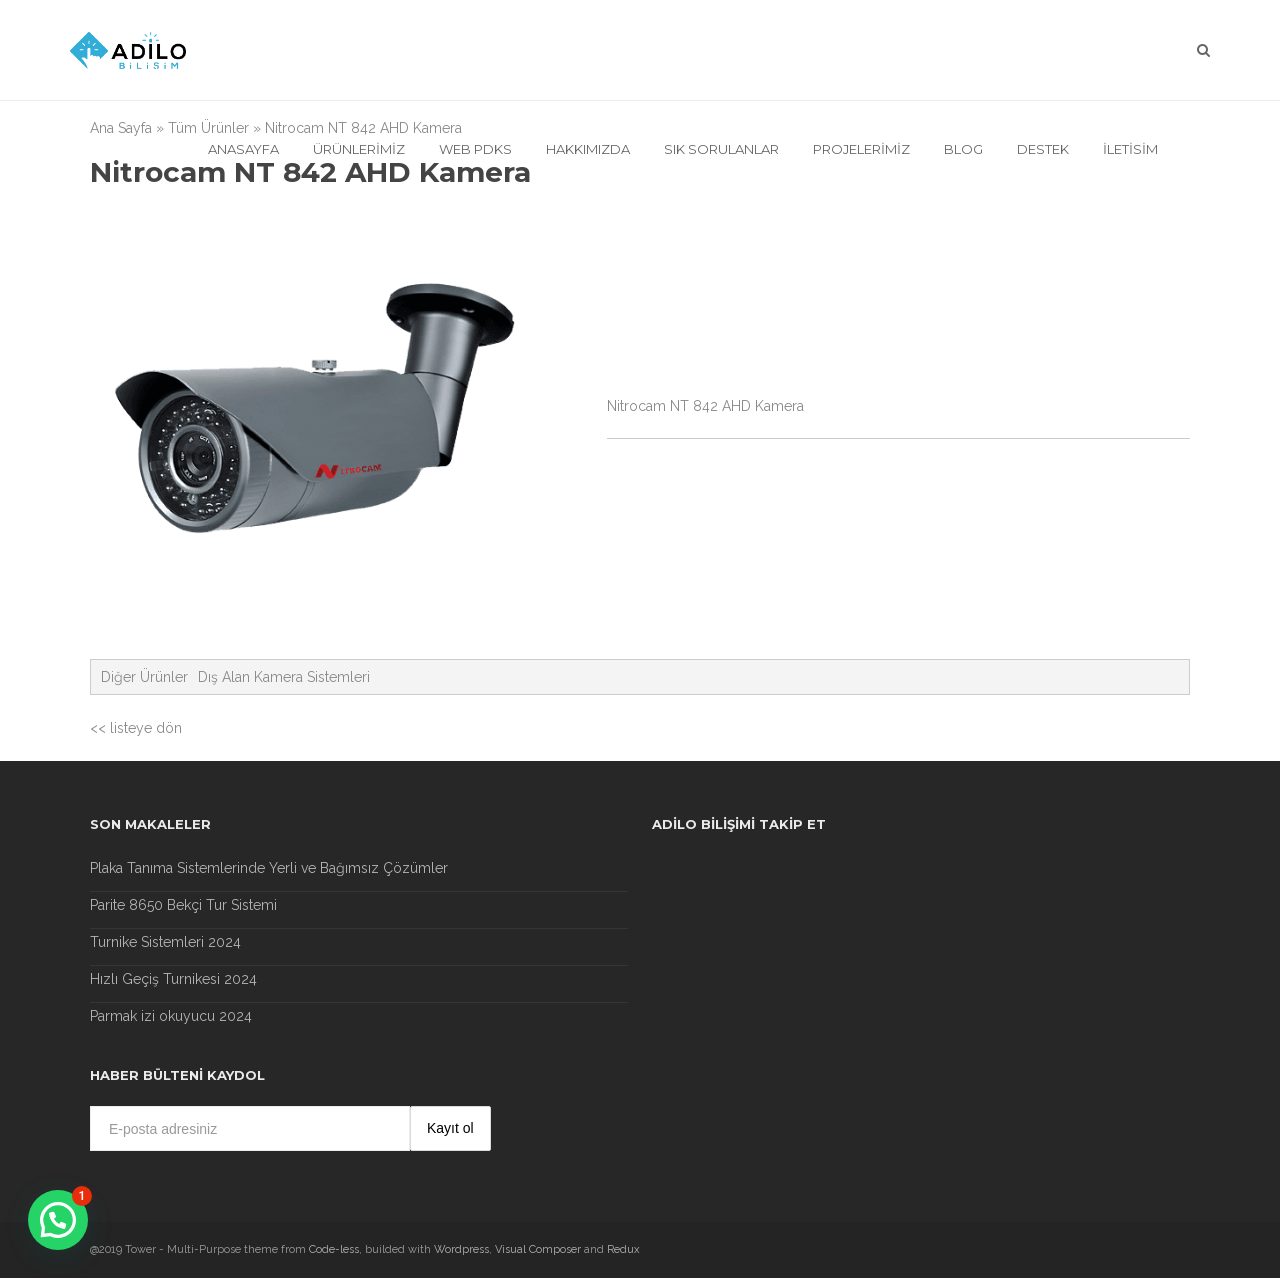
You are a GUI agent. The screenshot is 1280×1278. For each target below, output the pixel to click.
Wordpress (461, 1249)
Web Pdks (475, 149)
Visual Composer (538, 1249)
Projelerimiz (861, 149)
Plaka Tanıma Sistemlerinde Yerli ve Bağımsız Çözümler (269, 868)
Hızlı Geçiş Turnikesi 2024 (173, 979)
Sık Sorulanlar (721, 149)
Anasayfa (243, 149)
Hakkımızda (588, 149)
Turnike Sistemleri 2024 (165, 942)
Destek (1043, 149)
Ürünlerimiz (359, 149)
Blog (963, 149)
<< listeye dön (136, 728)
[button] (58, 1220)
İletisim (1130, 149)
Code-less (334, 1249)
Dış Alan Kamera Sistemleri (284, 677)
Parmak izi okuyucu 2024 (171, 1016)
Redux (623, 1249)
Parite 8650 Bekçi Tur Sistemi (183, 905)
